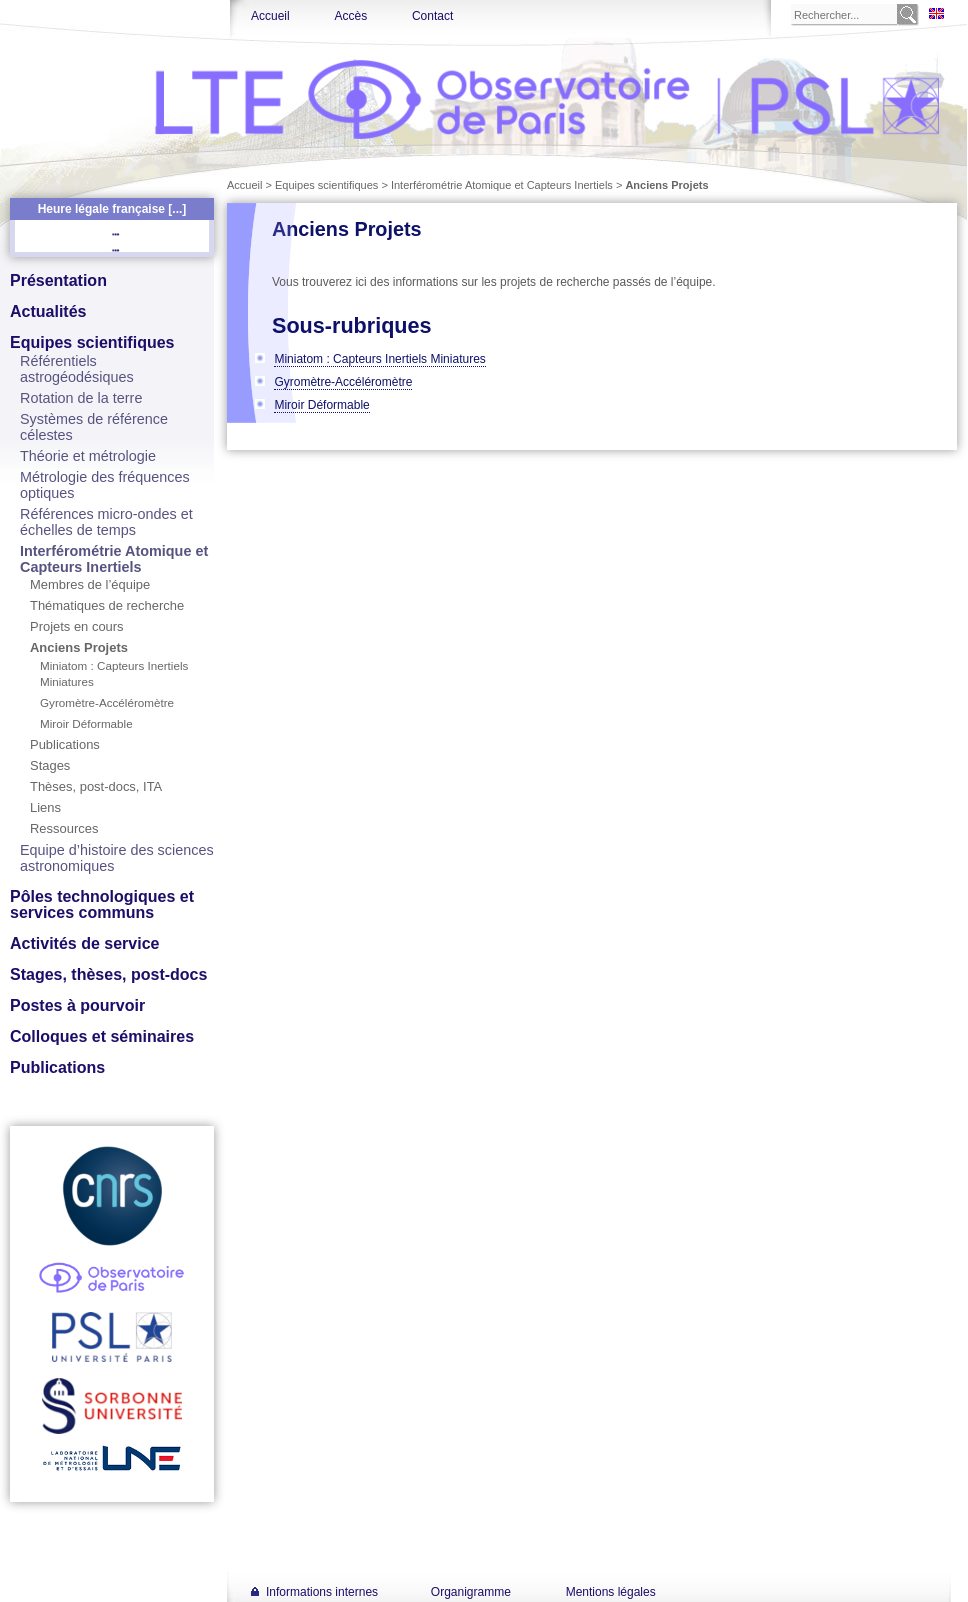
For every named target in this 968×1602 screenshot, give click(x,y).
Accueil (270, 16)
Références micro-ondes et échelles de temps (106, 522)
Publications (65, 744)
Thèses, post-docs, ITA (96, 786)
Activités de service (84, 943)
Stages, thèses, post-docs (108, 974)
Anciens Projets (79, 647)
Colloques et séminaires (102, 1036)
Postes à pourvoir (77, 1005)
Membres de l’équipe (90, 584)
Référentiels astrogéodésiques (77, 369)
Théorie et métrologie (88, 456)
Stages (50, 765)
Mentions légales (611, 1592)
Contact (432, 16)
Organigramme (471, 1592)
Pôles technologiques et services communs (102, 904)
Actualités (48, 311)
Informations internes (322, 1592)
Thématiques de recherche (107, 605)
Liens (45, 807)
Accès (350, 16)
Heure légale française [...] (112, 209)
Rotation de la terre (81, 398)
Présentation (58, 280)
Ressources (64, 828)
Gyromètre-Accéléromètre (107, 702)
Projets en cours (77, 626)
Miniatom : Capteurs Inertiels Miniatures (379, 359)
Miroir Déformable (86, 723)
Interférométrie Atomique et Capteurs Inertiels (114, 559)
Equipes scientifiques (92, 342)
